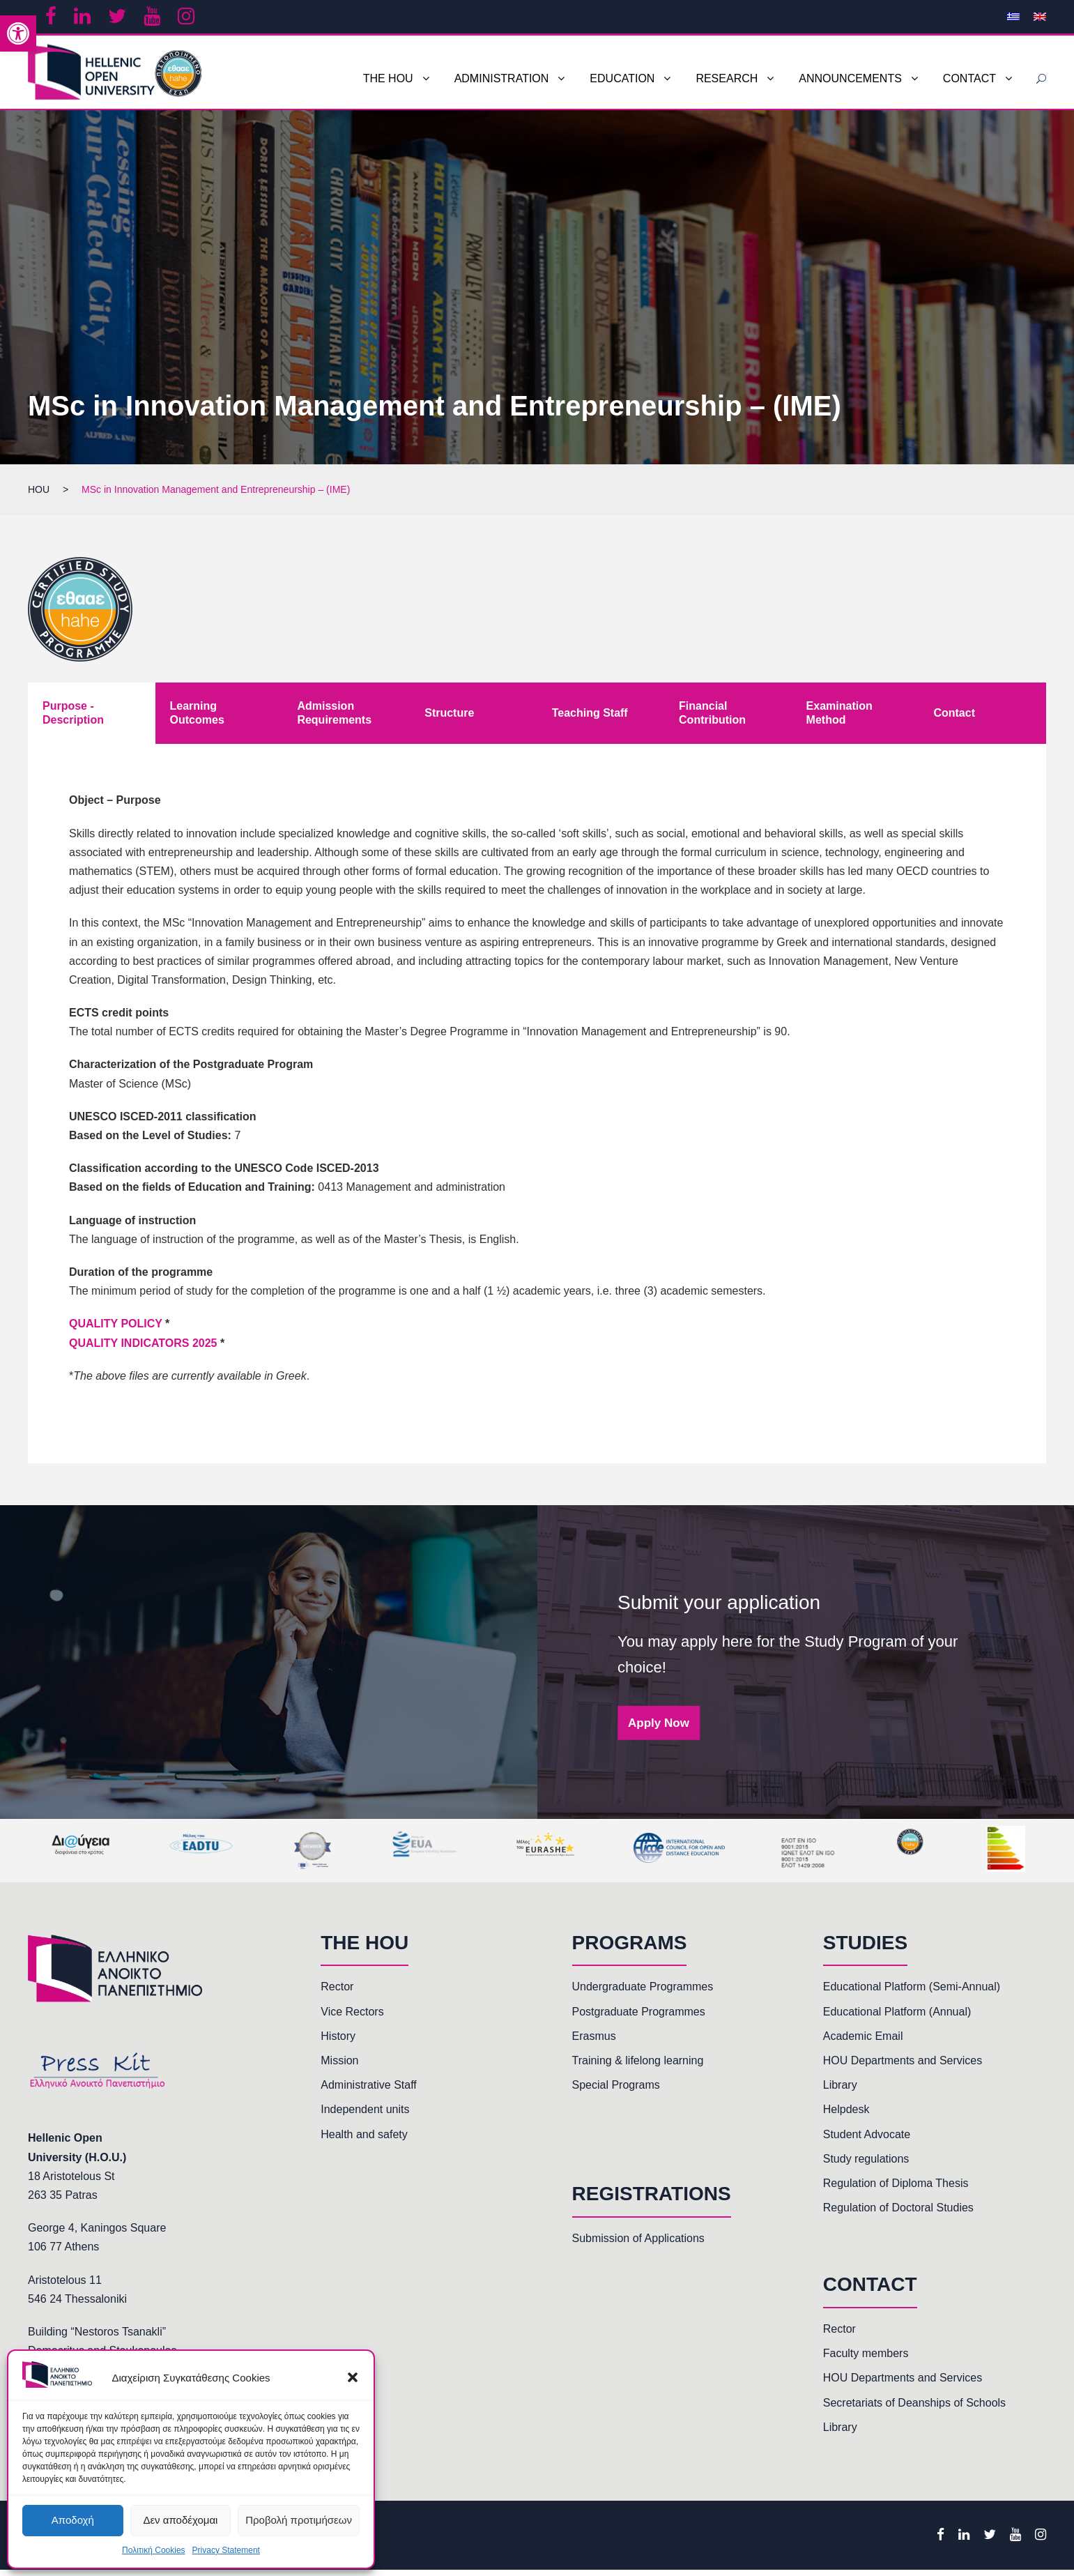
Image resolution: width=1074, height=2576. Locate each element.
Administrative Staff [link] (369, 2092)
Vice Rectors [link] (352, 2018)
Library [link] (840, 2092)
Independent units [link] (365, 2116)
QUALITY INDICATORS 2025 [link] (143, 1349)
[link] (18, 33)
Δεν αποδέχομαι (180, 2520)
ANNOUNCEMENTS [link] (850, 78)
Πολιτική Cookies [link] (153, 2550)
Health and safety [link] (364, 2141)
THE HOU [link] (388, 78)
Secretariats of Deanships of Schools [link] (914, 2409)
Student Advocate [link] (866, 2141)
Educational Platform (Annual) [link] (897, 2018)
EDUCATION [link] (622, 78)
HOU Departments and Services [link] (903, 2067)
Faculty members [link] (866, 2360)
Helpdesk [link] (846, 2116)
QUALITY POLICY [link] (115, 1330)
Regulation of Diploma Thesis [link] (896, 2190)
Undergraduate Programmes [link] (643, 1993)
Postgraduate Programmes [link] (638, 2018)
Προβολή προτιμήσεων (298, 2520)
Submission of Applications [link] (638, 2245)
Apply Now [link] (658, 1729)
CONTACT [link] (969, 78)
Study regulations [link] (866, 2165)
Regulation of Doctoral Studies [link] (898, 2214)
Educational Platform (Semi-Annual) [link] (911, 1993)
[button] (353, 2377)
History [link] (338, 2042)
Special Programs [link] (616, 2092)
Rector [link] (337, 1993)
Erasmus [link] (594, 2042)
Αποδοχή (73, 2520)
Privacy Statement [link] (226, 2550)
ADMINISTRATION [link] (501, 78)
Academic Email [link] (863, 2042)
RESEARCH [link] (727, 78)
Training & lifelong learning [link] (638, 2067)
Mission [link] (339, 2067)
